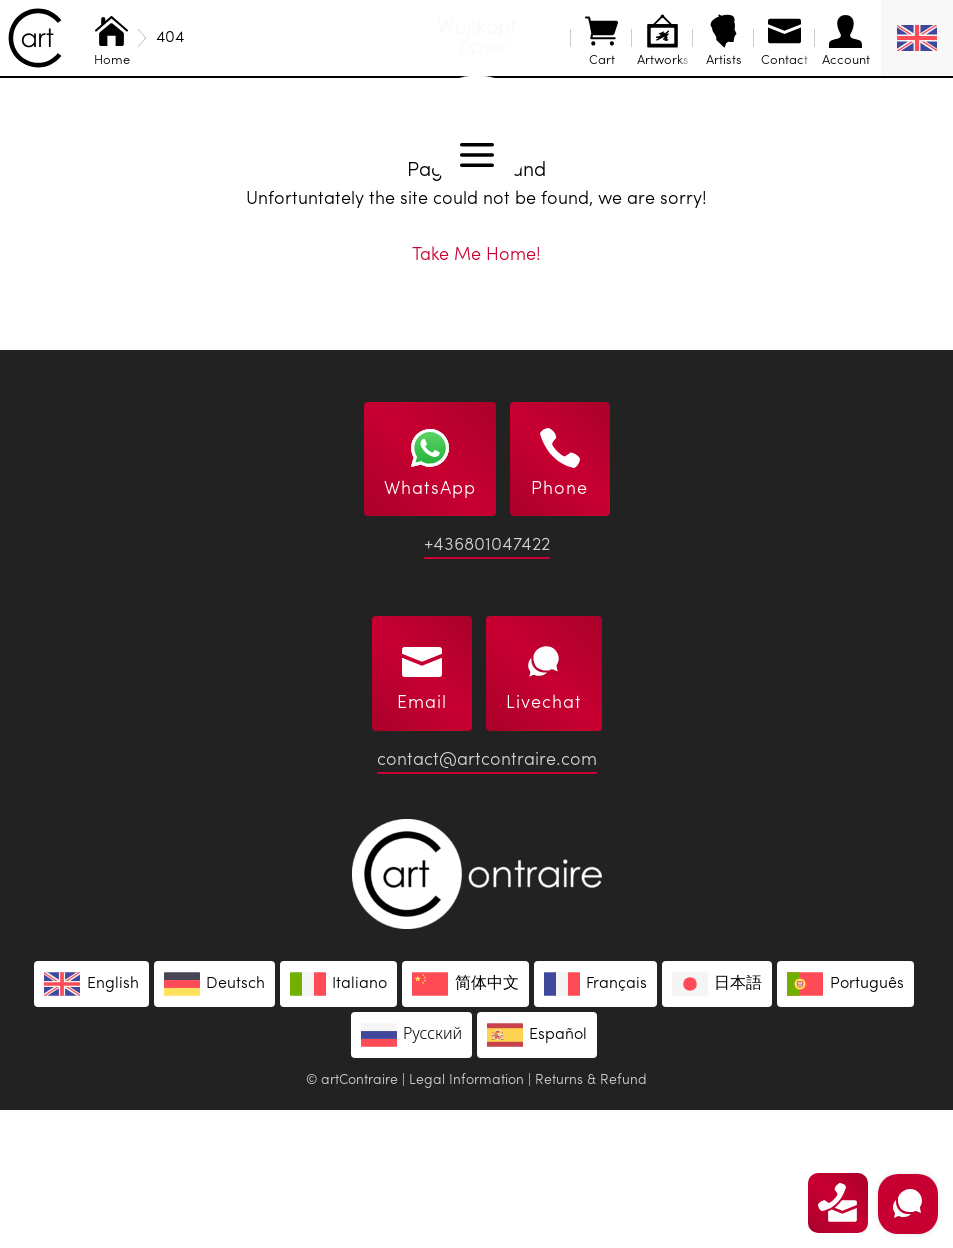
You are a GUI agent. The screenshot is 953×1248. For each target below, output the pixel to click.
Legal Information (466, 1218)
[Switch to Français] (595, 1122)
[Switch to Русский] (412, 1173)
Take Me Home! (476, 393)
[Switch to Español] (537, 1173)
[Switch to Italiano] (338, 1122)
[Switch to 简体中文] (465, 1122)
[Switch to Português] (845, 1122)
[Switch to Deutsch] (214, 1122)
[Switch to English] (91, 1122)
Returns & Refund (591, 1218)
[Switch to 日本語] (717, 1122)
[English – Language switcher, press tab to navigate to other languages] (917, 38)
